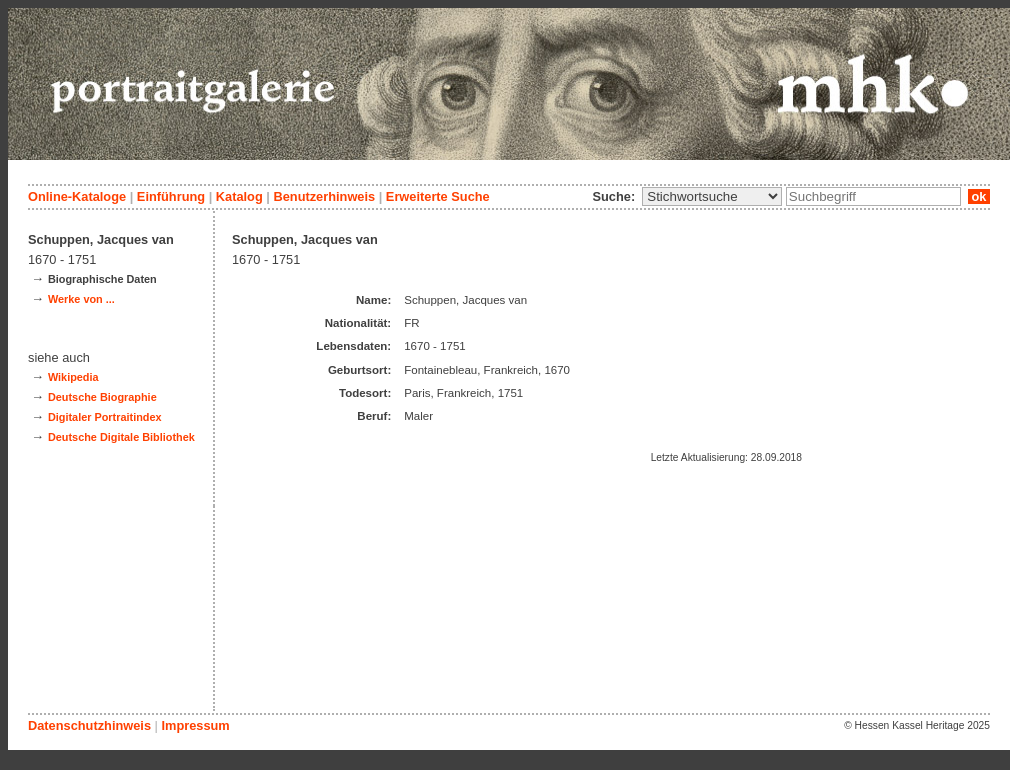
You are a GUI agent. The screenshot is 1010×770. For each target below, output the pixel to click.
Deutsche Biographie (102, 397)
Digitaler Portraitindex (105, 417)
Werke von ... (81, 299)
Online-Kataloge (77, 196)
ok (979, 196)
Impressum (195, 725)
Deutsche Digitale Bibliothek (121, 437)
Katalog (239, 196)
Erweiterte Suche (438, 196)
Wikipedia (73, 377)
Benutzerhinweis (324, 196)
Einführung (171, 196)
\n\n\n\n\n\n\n (712, 196)
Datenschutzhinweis (89, 725)
